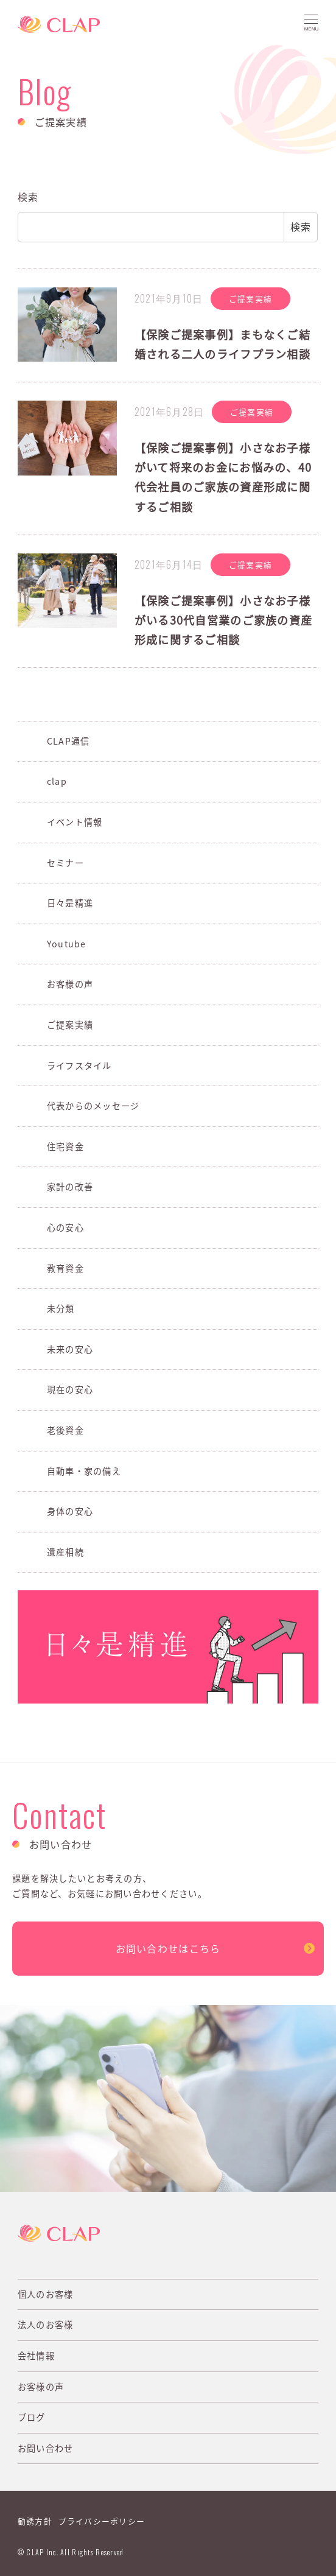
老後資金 (65, 1430)
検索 (28, 196)
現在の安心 (70, 1389)
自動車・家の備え (84, 1471)
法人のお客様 (46, 2324)
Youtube (66, 944)
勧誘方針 (35, 2521)
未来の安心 (70, 1349)
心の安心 (65, 1227)
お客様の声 (70, 984)
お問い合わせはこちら (168, 1948)
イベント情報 (75, 822)
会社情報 (36, 2356)
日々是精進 (70, 903)
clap (57, 781)
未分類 (61, 1308)
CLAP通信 (68, 741)
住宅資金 (65, 1146)
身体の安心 (70, 1511)
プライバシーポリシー (101, 2521)
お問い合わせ (46, 2448)
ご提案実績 (70, 1025)
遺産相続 (65, 1552)
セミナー (65, 863)
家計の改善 (70, 1187)
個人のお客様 (46, 2294)
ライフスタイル (79, 1065)
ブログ (32, 2417)
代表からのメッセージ (93, 1106)
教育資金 (65, 1268)
